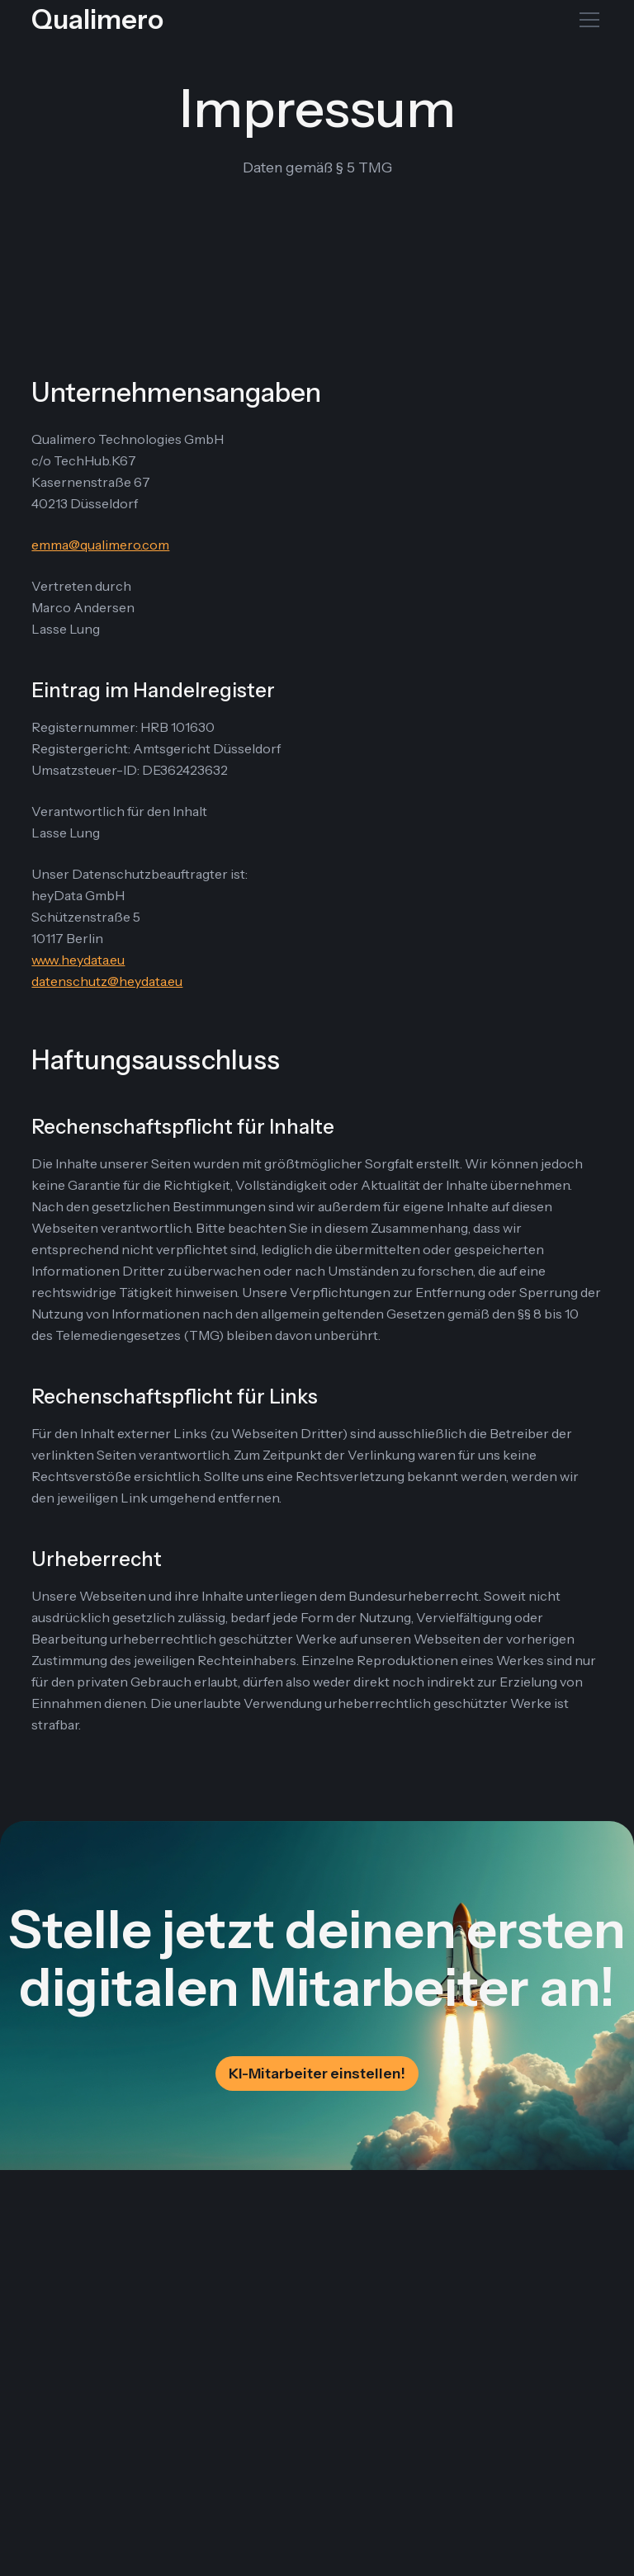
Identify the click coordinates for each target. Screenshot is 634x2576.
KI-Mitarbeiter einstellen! (317, 2073)
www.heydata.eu (78, 959)
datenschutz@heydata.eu (106, 981)
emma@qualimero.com (100, 544)
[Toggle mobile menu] (589, 20)
